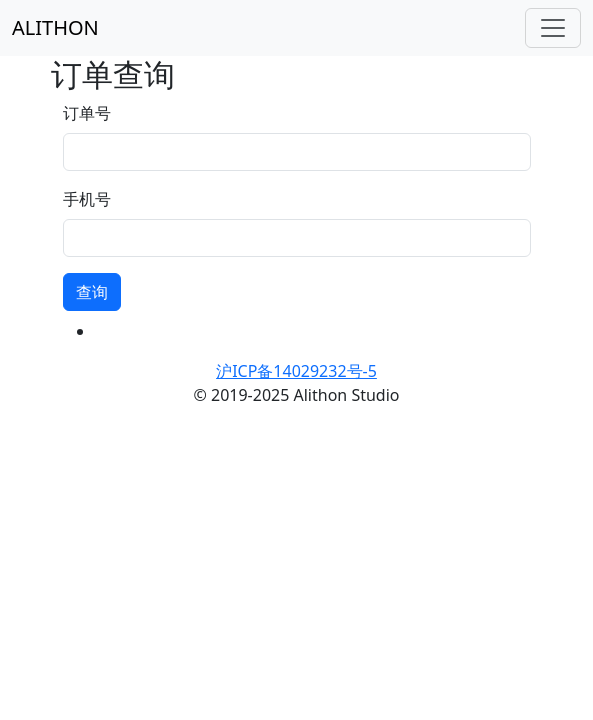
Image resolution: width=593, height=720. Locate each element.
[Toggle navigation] (553, 28)
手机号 (87, 199)
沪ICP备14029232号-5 (296, 371)
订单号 (87, 113)
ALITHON (55, 27)
